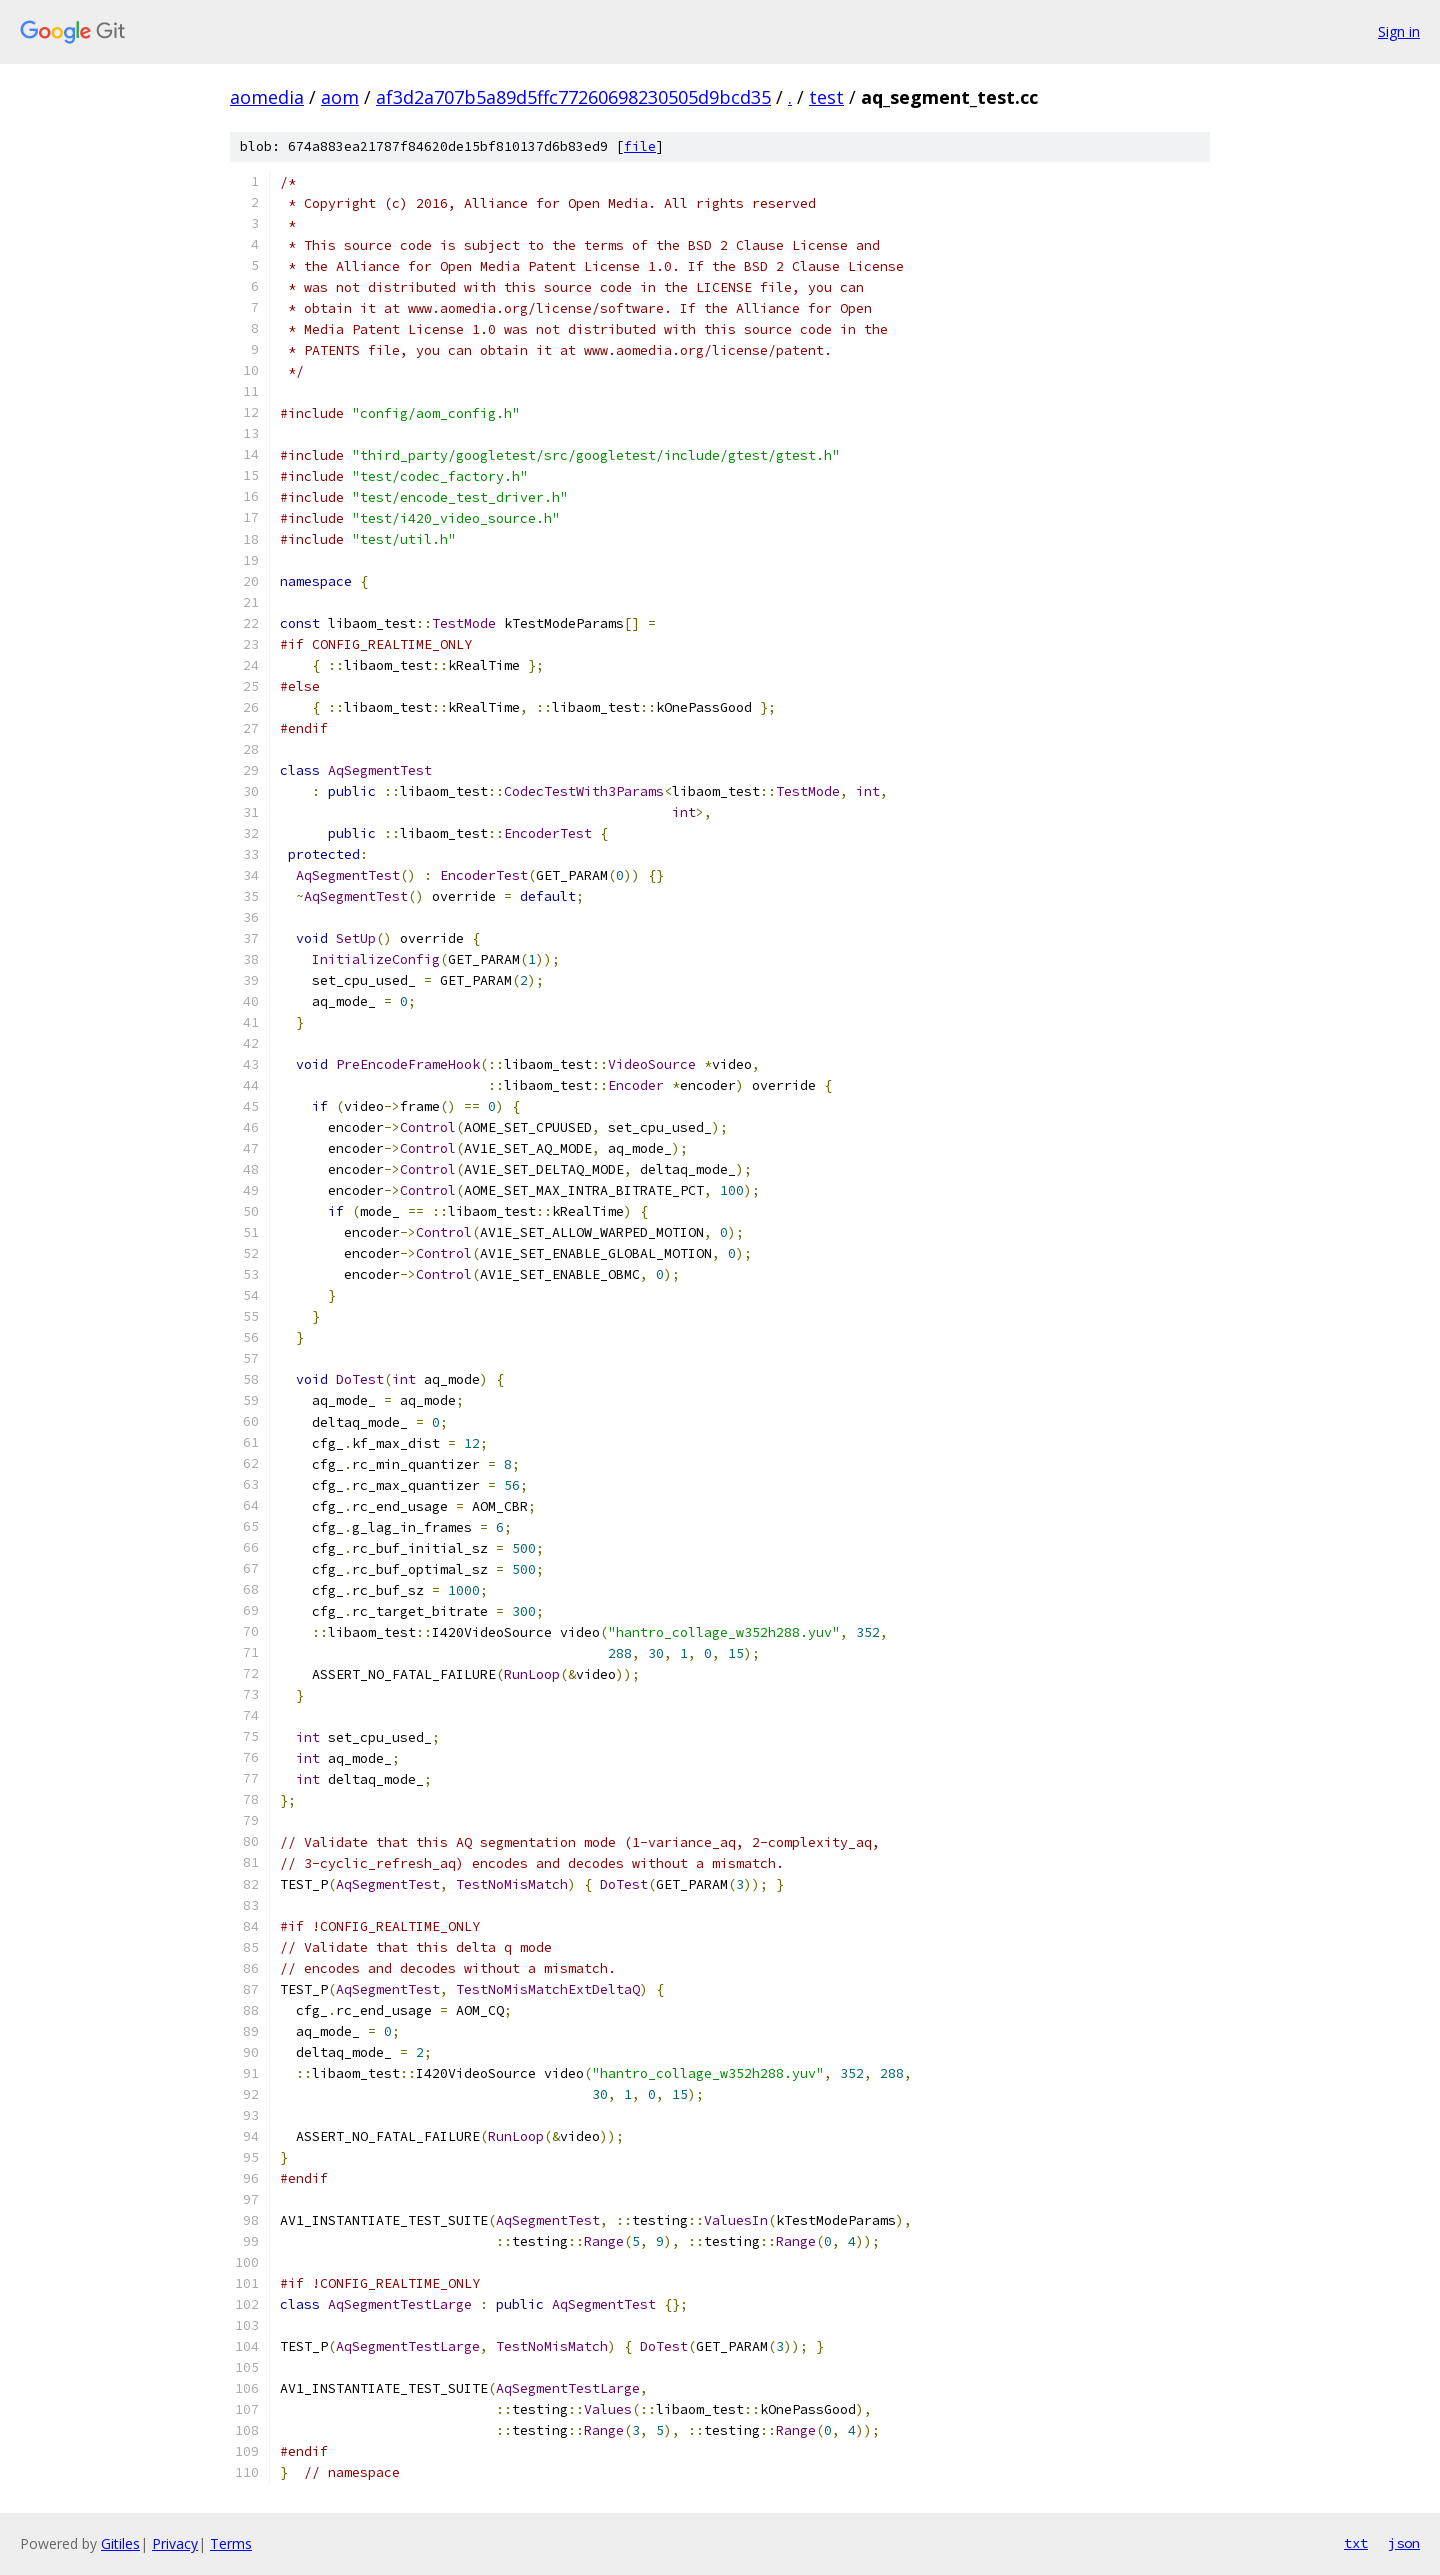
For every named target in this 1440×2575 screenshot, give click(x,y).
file (640, 146)
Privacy (175, 2543)
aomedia (267, 97)
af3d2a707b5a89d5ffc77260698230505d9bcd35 (573, 97)
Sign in (1399, 31)
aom (340, 97)
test (826, 97)
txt (1356, 2543)
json (1404, 2543)
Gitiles (120, 2543)
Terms (231, 2543)
